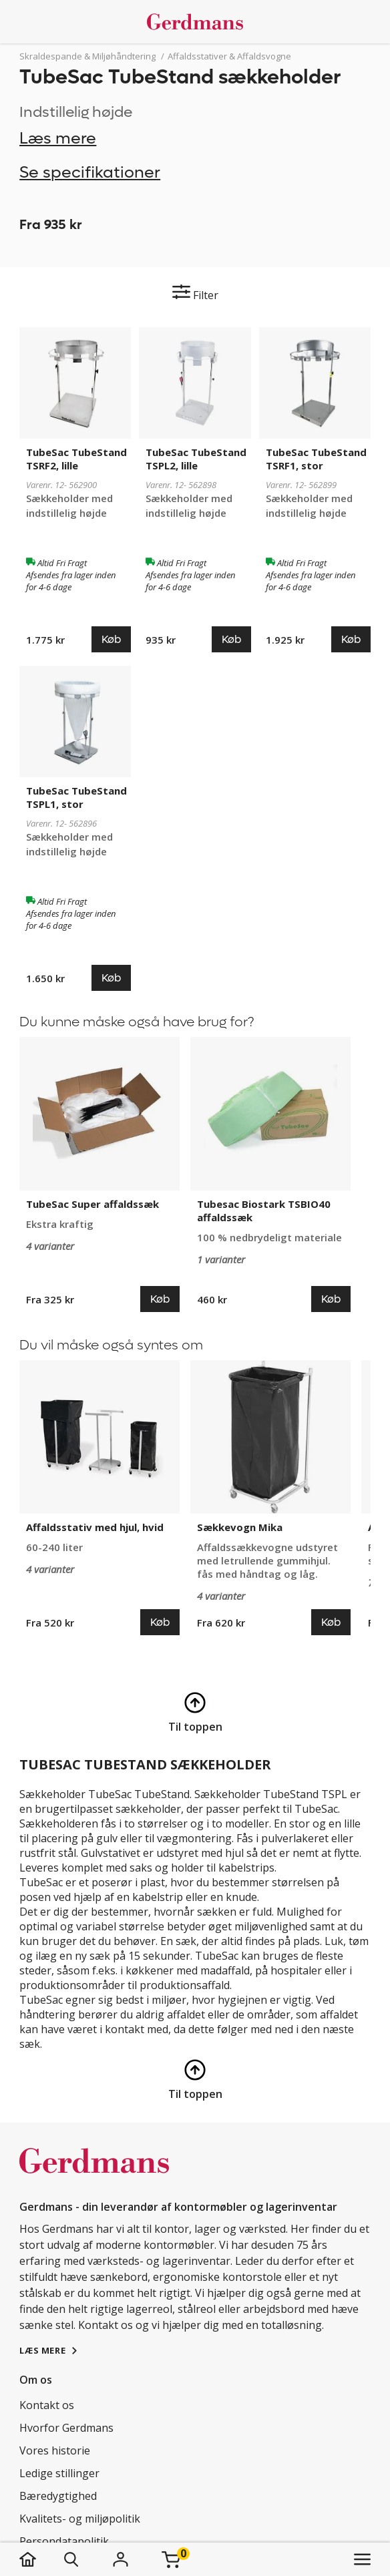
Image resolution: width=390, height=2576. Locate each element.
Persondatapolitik (64, 2541)
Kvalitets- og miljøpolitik (79, 2518)
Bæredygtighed (58, 2496)
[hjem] (41, 2559)
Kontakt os (46, 2405)
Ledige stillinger (59, 2473)
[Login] (120, 2559)
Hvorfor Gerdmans (66, 2427)
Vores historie (54, 2450)
